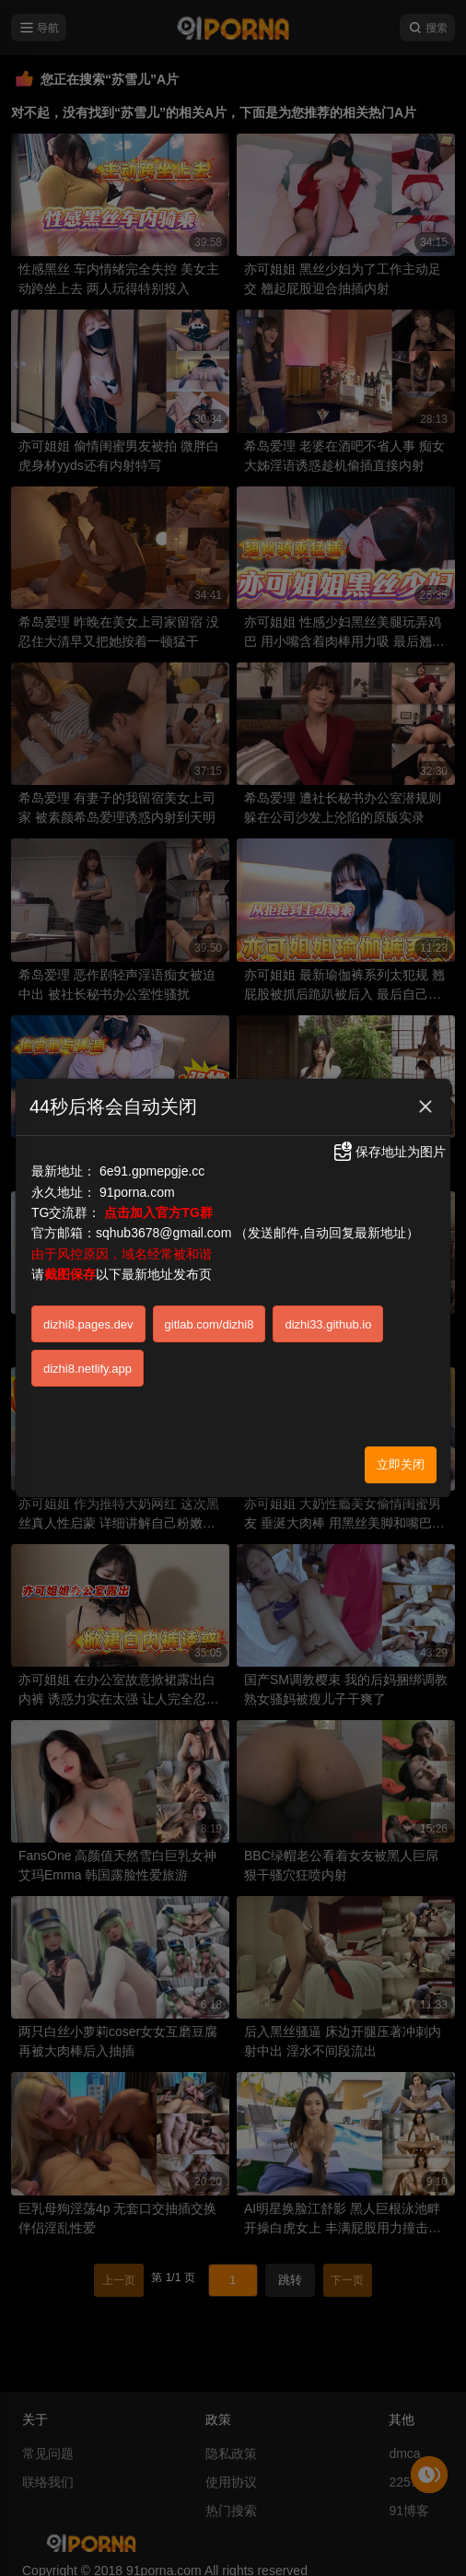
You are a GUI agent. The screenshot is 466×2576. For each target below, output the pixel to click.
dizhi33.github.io (328, 1324)
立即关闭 (401, 1464)
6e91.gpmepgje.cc (151, 1171)
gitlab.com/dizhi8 (209, 1324)
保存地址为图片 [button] (389, 1152)
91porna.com (137, 1192)
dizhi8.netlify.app (87, 1369)
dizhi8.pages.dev (88, 1324)
